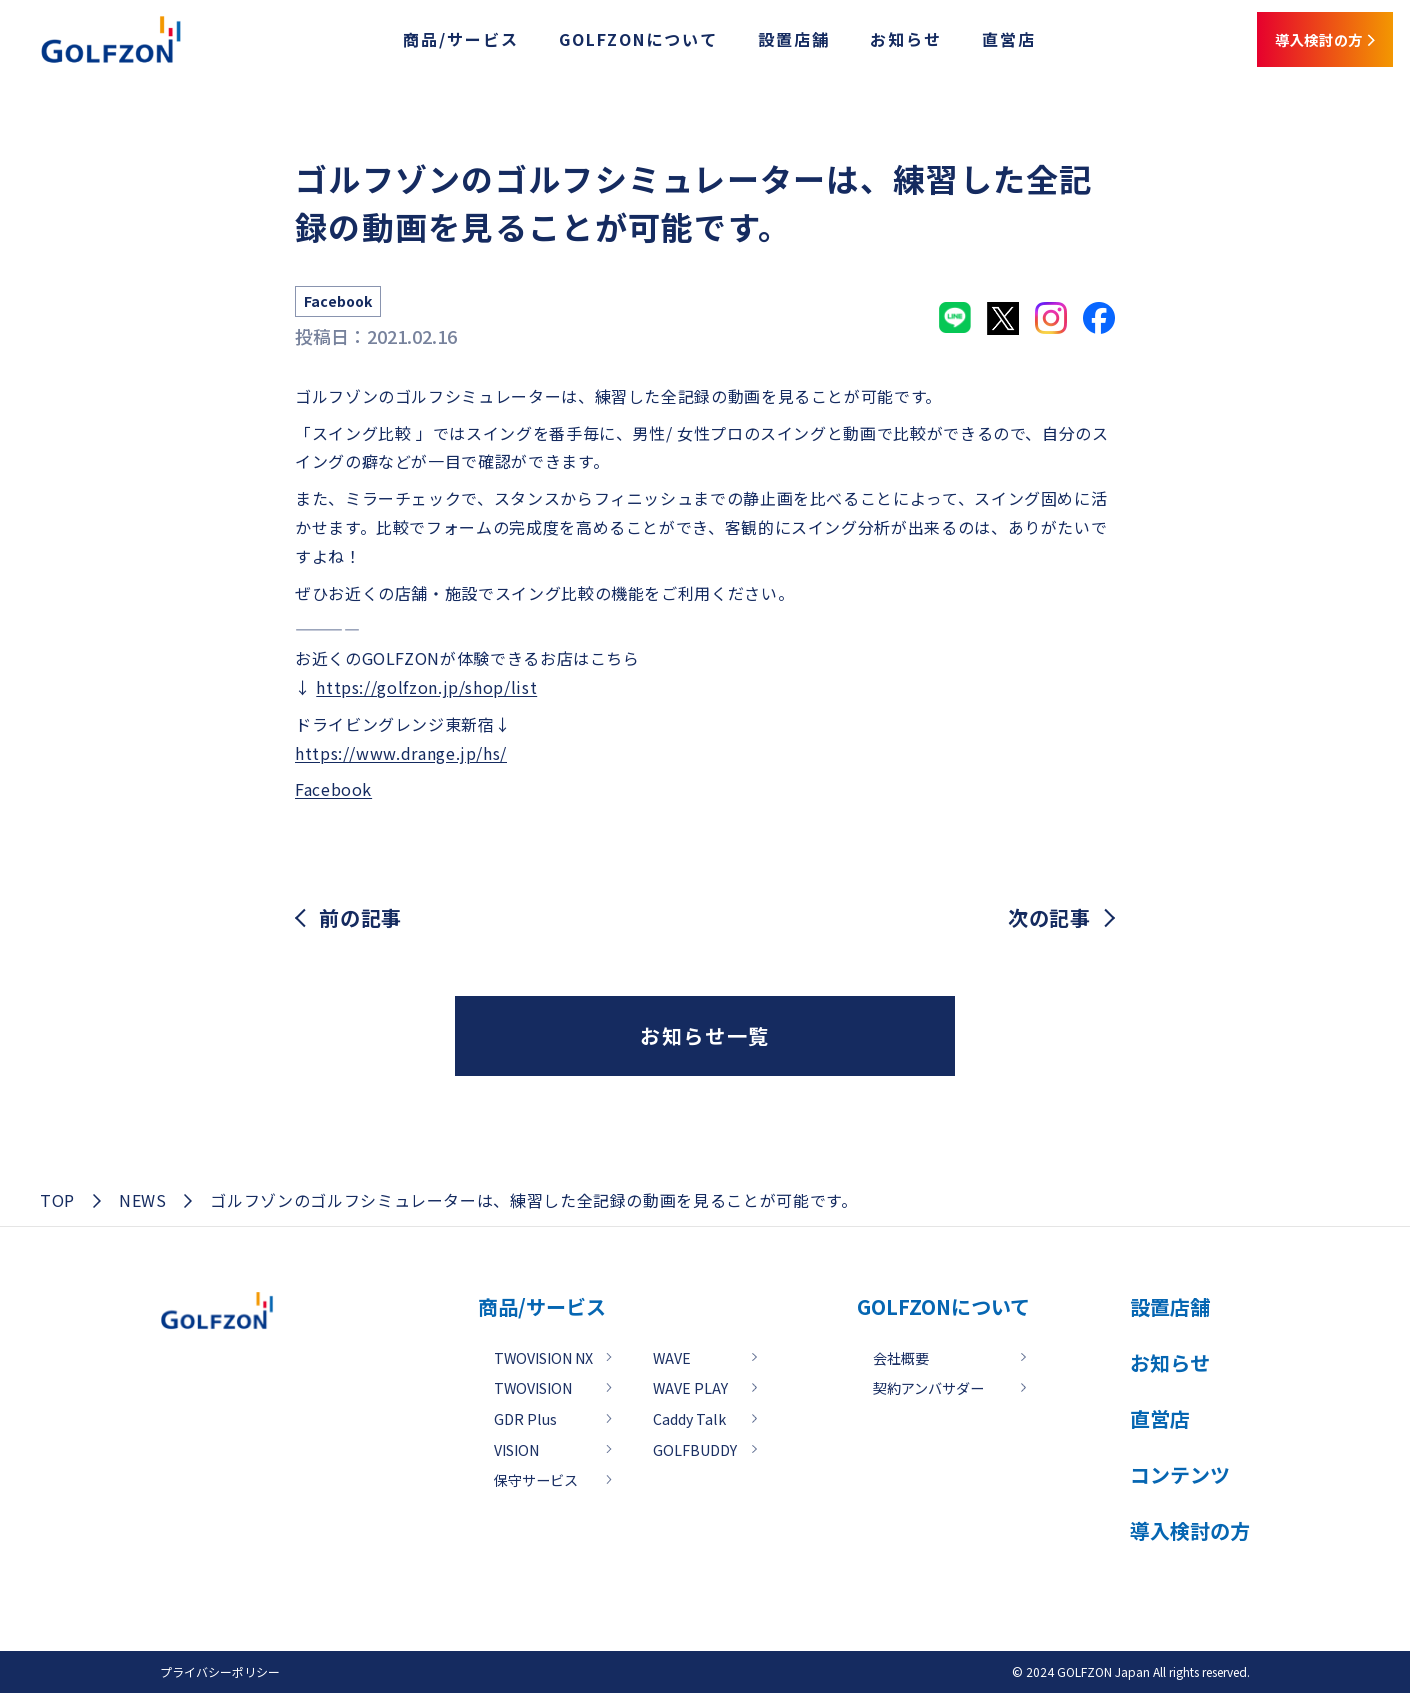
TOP (57, 1200)
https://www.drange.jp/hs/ (401, 753)
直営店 (964, 43)
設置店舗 (749, 43)
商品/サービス (416, 43)
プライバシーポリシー (220, 1671)
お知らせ (861, 43)
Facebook (333, 789)
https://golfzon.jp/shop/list (426, 687)
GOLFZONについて (593, 43)
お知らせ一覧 (705, 1035)
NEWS (143, 1200)
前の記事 (360, 918)
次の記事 (1049, 918)
